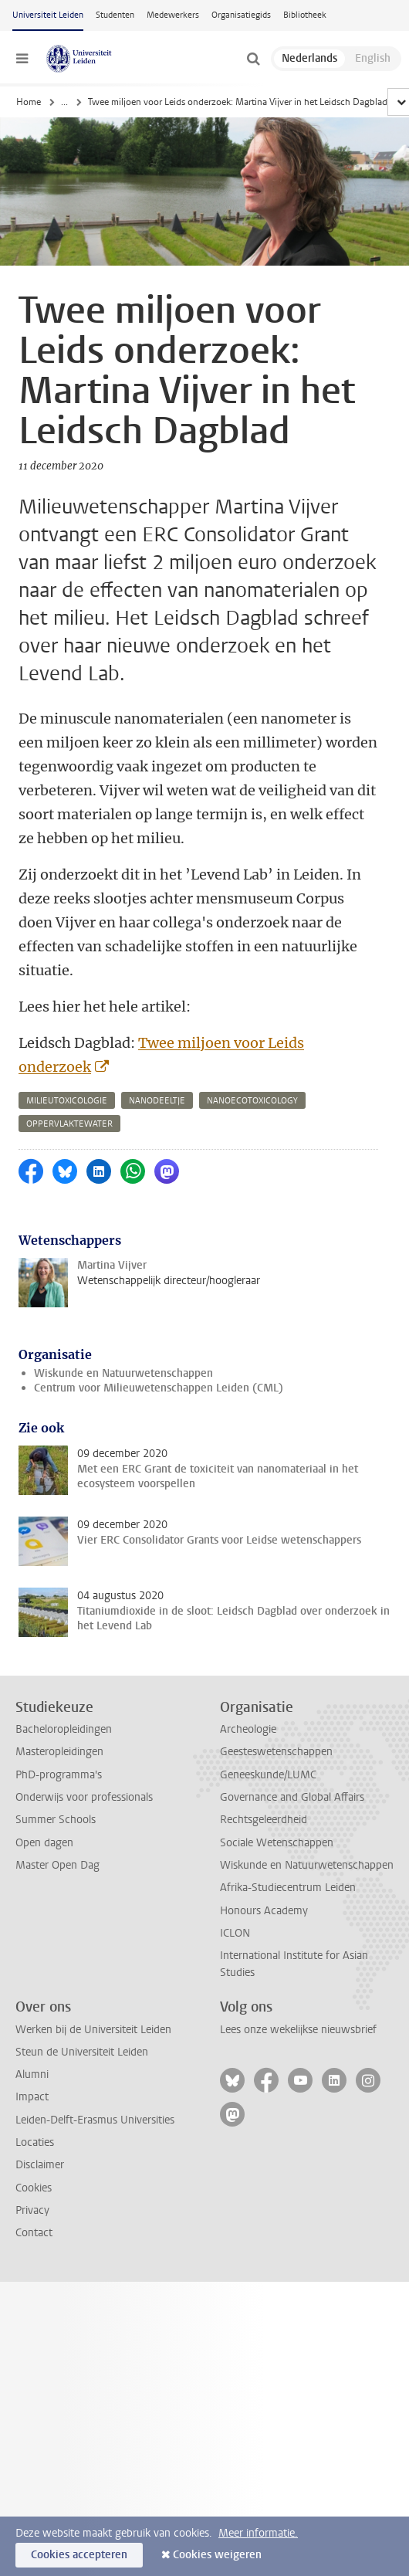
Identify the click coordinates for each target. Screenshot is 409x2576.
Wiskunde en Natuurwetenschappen (123, 1373)
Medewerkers (173, 15)
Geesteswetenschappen (276, 1751)
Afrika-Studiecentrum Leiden (288, 1887)
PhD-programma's (58, 1775)
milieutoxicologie (66, 1101)
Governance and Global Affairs (292, 1797)
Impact (32, 2097)
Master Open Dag (57, 1865)
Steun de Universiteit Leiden (81, 2052)
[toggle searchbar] (253, 58)
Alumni (32, 2074)
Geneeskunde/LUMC (268, 1775)
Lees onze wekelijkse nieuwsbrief (298, 2029)
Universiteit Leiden (47, 15)
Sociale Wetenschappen (276, 1842)
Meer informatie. (258, 2533)
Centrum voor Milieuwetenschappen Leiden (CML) (158, 1388)
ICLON (235, 1933)
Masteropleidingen (59, 1751)
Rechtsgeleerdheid (263, 1819)
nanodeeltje (157, 1101)
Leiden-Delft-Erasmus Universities (94, 2120)
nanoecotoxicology (252, 1101)
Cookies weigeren (217, 2554)
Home (28, 102)
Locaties (34, 2142)
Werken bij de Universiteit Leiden (93, 2029)
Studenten (115, 15)
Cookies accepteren (79, 2554)
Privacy (32, 2210)
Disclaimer (39, 2164)
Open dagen (44, 1842)
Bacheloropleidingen (63, 1729)
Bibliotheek (304, 15)
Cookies (33, 2188)
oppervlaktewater (69, 1124)
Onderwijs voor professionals (84, 1797)
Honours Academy (264, 1910)
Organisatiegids (241, 15)
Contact (33, 2232)
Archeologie (248, 1729)
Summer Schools (55, 1819)
